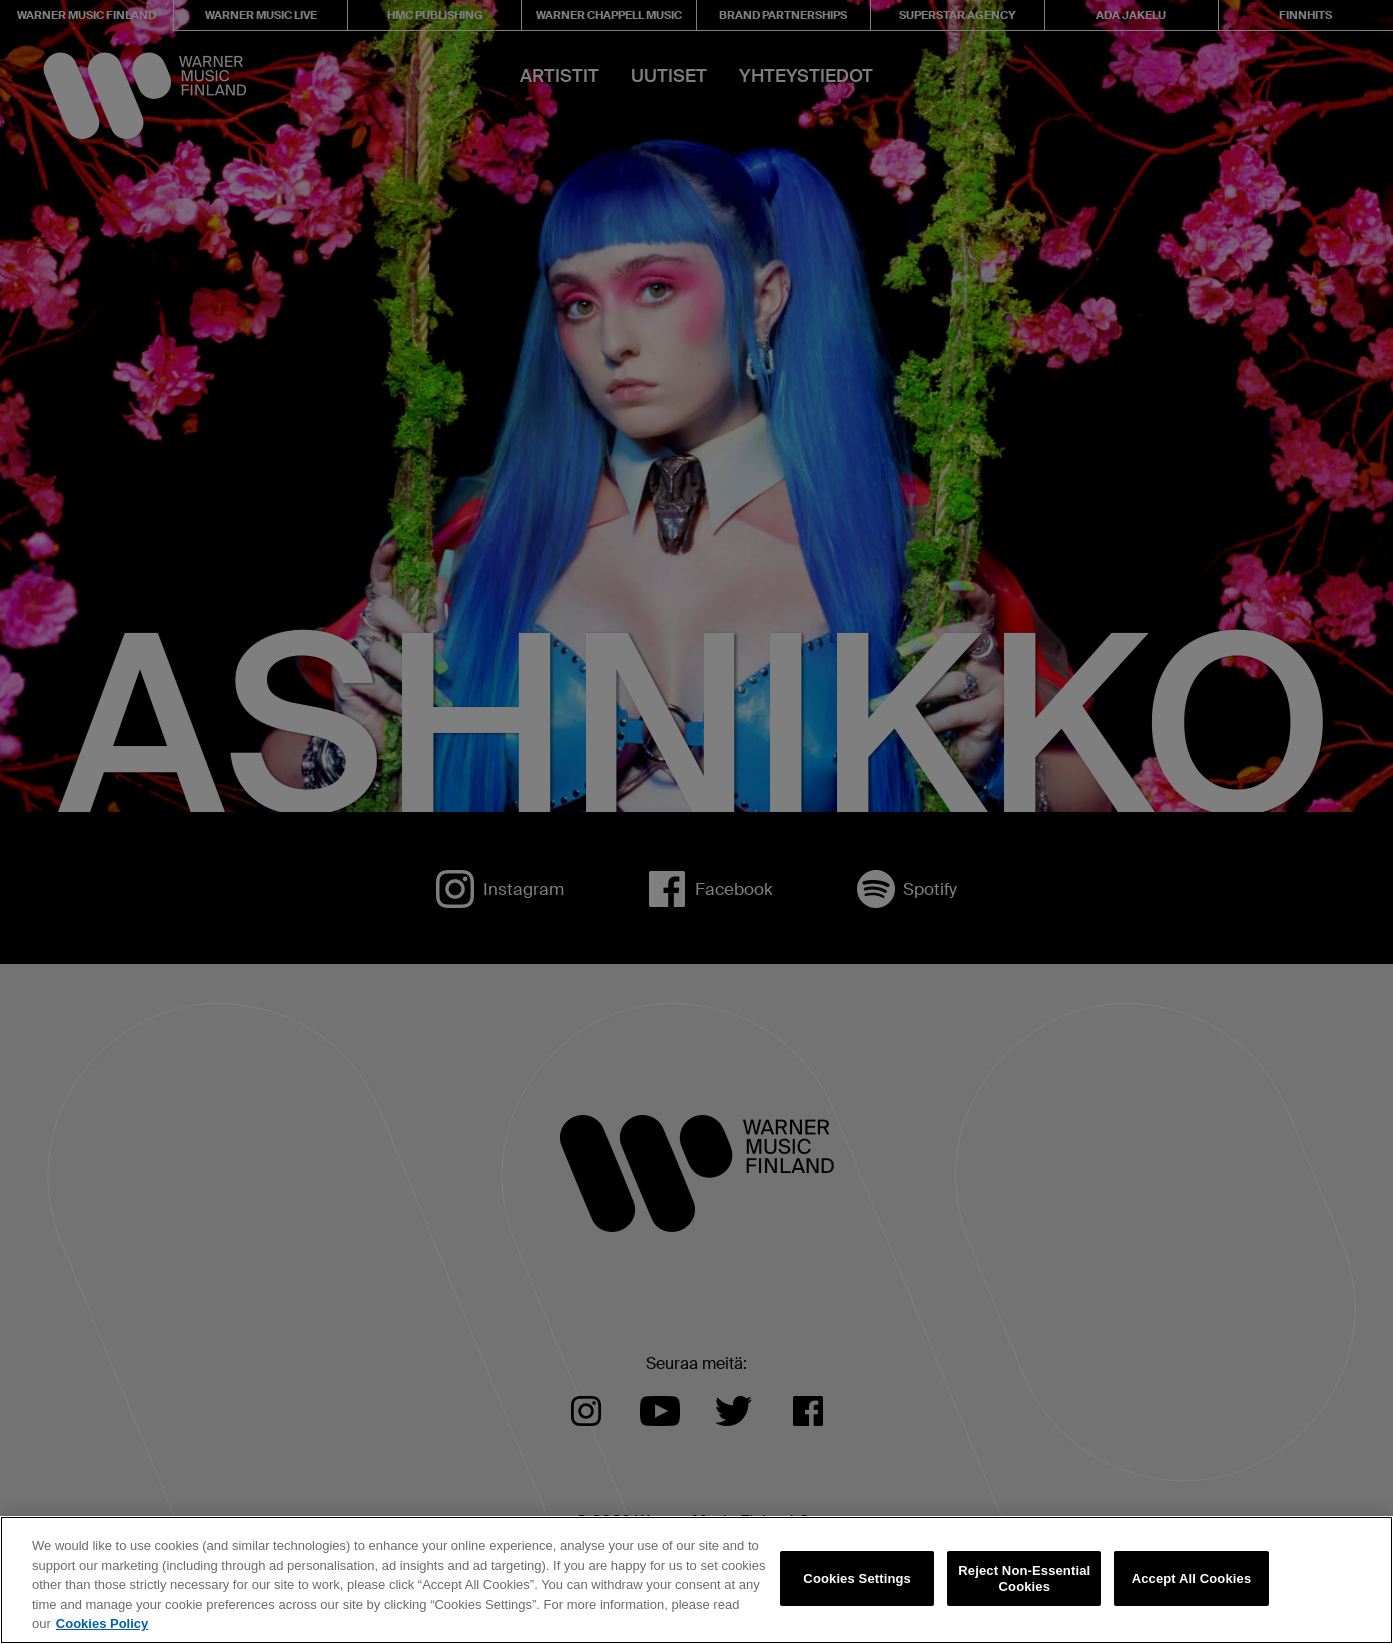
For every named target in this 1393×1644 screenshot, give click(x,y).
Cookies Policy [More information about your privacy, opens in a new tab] (102, 1623)
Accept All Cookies (1192, 1578)
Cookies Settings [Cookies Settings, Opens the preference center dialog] (857, 1578)
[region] (696, 1580)
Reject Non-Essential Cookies (1024, 1578)
